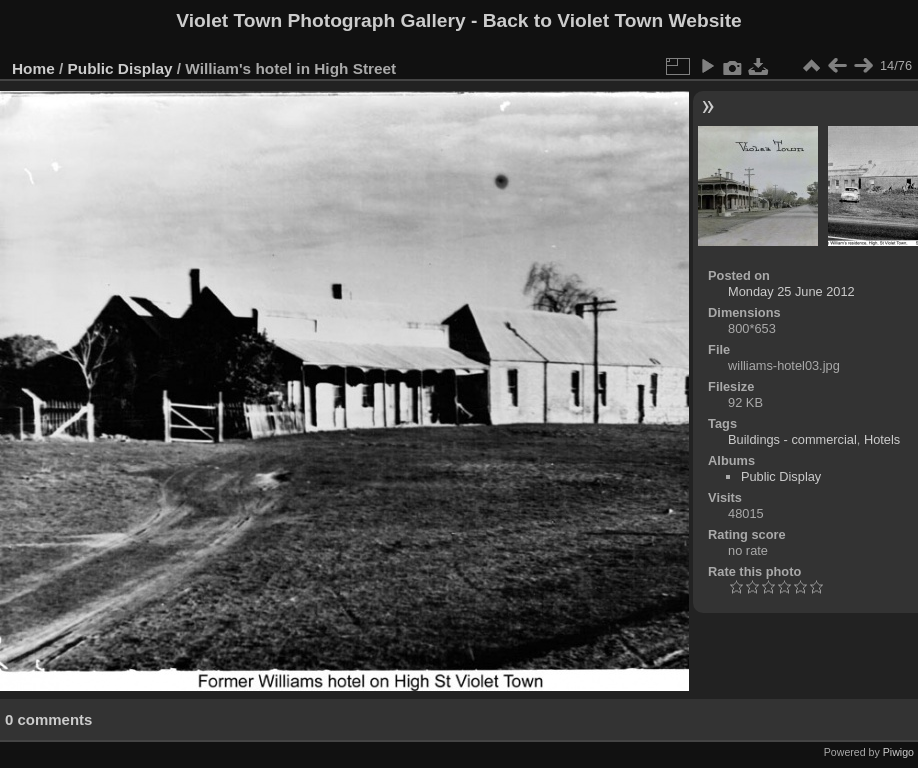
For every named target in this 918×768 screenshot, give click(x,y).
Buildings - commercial (792, 439)
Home (33, 68)
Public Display (120, 68)
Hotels (882, 439)
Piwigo (898, 752)
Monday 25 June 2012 (791, 291)
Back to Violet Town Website (612, 20)
